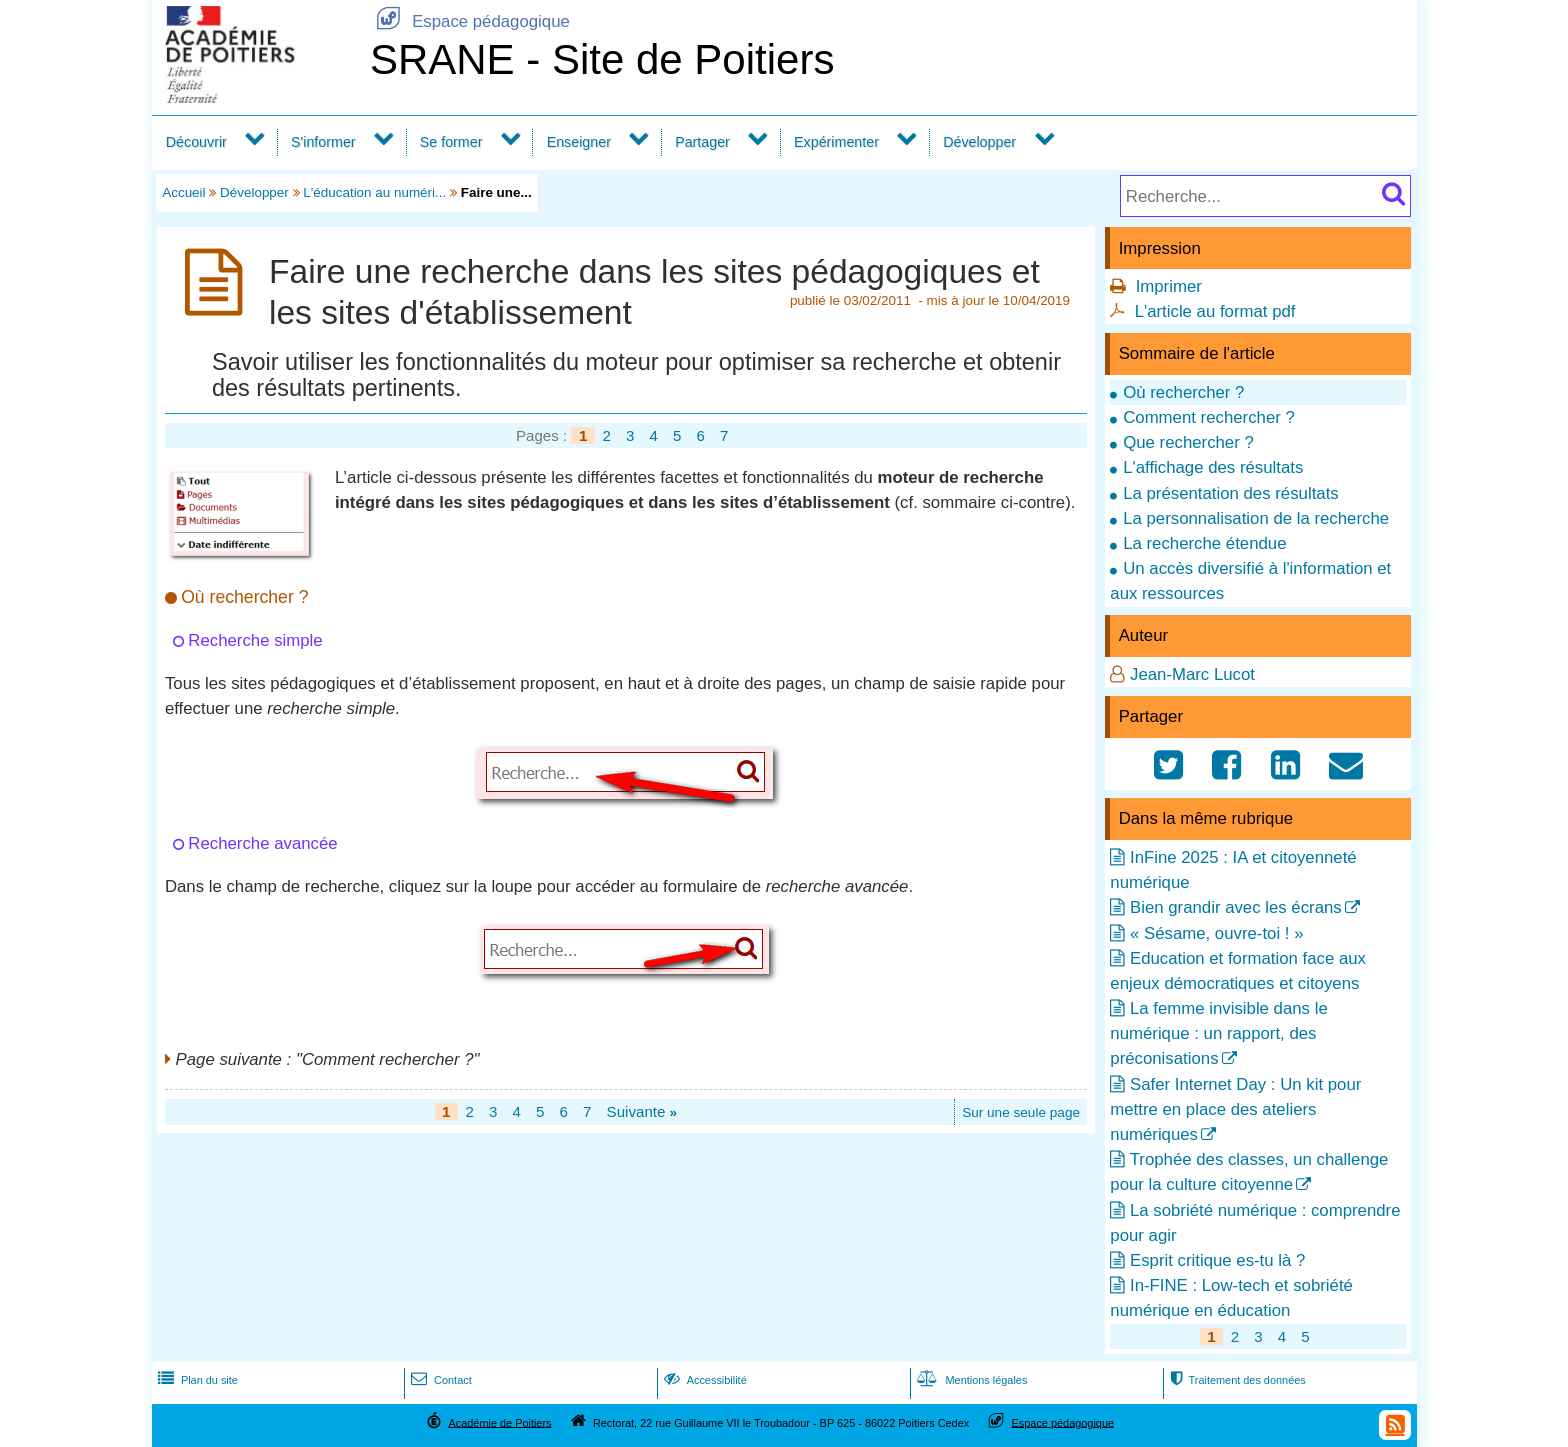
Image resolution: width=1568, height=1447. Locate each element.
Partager (702, 142)
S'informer (323, 142)
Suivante (642, 1111)
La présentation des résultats (1231, 493)
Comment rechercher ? (1209, 417)
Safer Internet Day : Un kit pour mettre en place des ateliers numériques (1235, 1109)
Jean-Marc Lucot (1192, 674)
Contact (439, 1380)
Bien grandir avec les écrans (1236, 907)
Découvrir (196, 142)
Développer (979, 142)
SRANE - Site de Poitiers (602, 59)
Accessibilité (703, 1380)
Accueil (183, 192)
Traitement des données (1235, 1380)
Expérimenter (836, 142)
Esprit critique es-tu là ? (1217, 1260)
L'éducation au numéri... (374, 192)
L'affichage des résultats (1213, 467)
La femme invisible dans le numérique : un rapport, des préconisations (1218, 1033)
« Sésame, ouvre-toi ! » (1217, 933)
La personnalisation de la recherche (1256, 518)
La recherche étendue (1204, 543)
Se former (451, 142)
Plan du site (196, 1380)
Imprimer (1169, 286)
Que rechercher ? (1188, 442)
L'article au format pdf (1215, 311)
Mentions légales (970, 1380)
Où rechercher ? (1183, 392)
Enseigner (579, 142)
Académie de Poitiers (499, 1422)
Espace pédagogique (470, 21)
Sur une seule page (1021, 1112)
